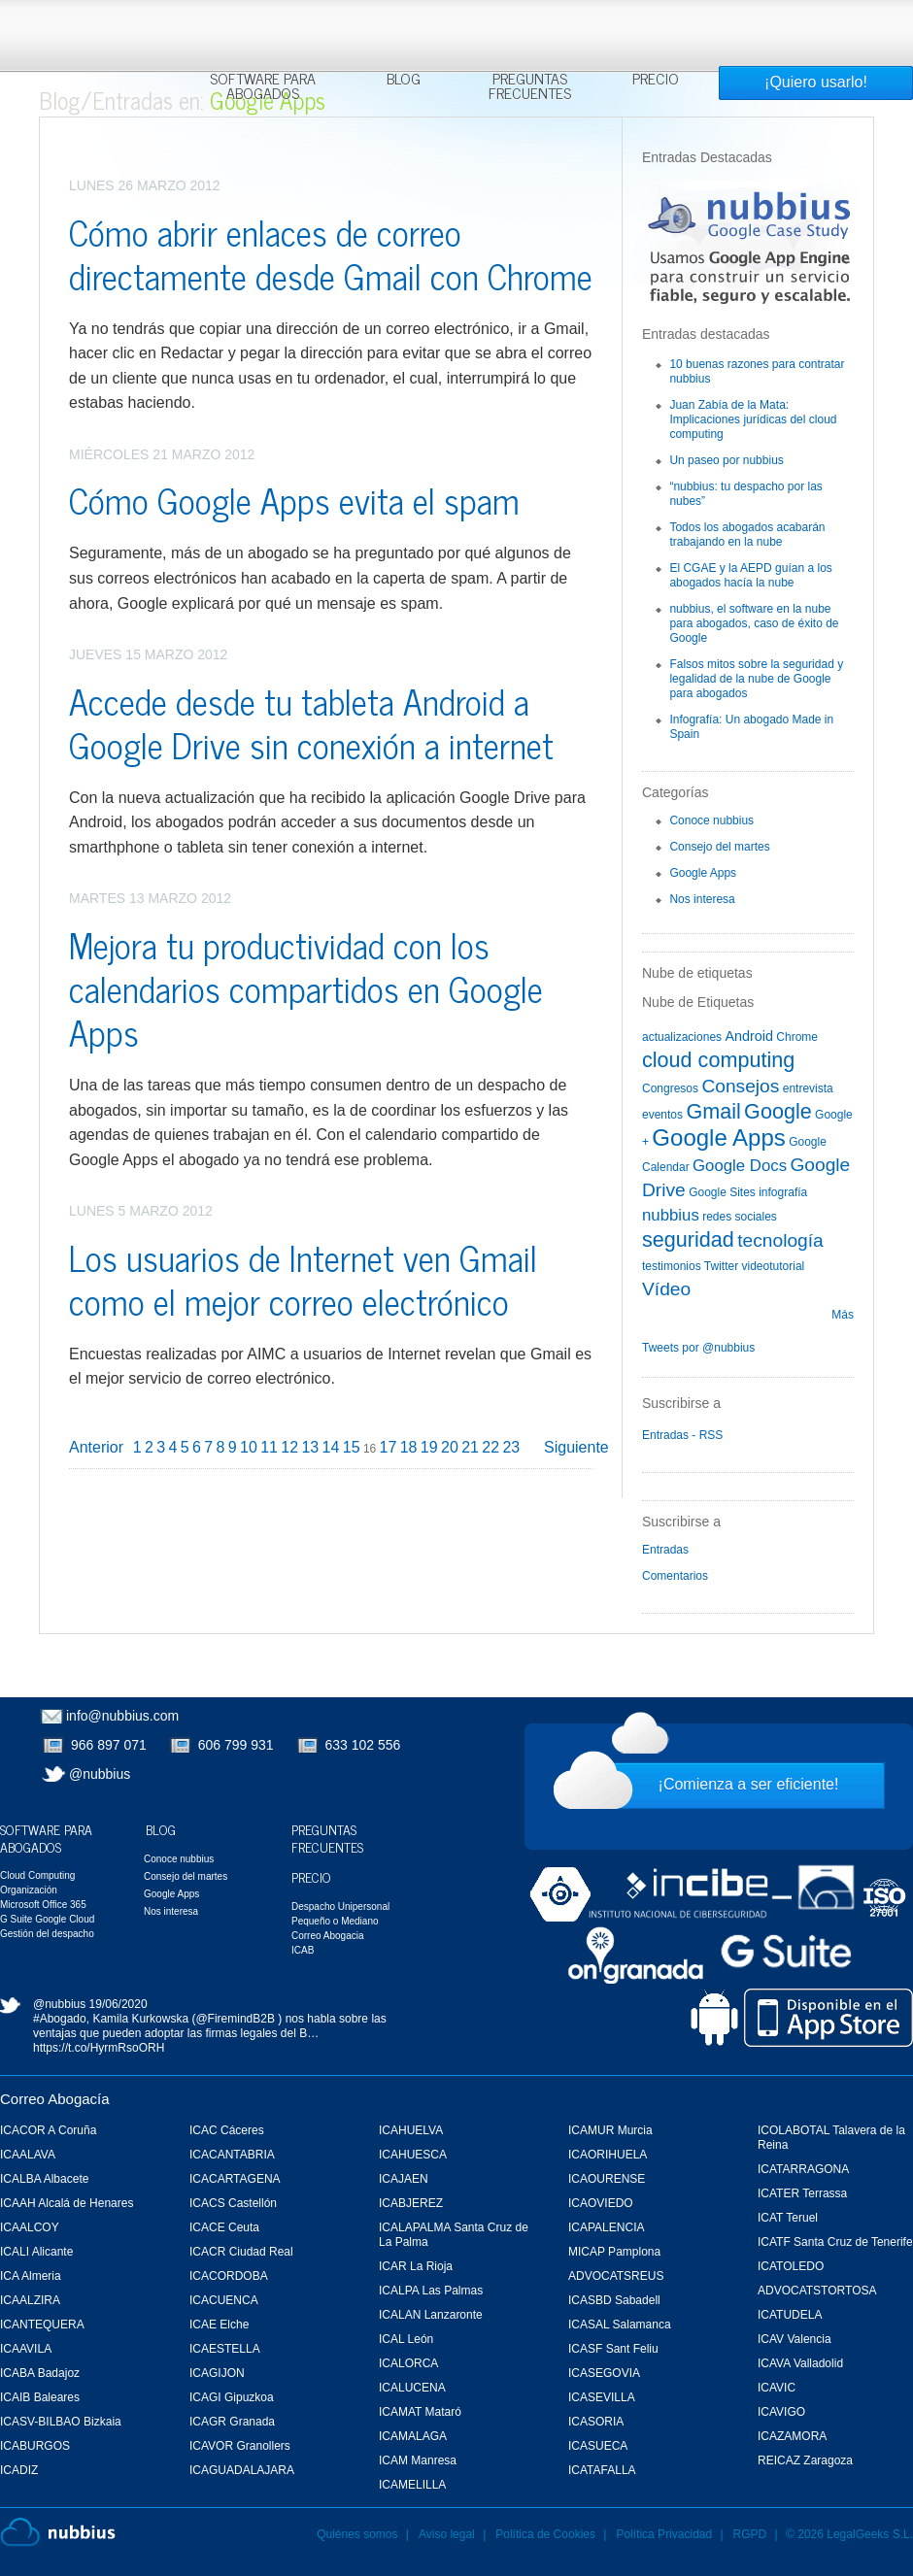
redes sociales (739, 1216)
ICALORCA (408, 2363)
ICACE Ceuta (224, 2227)
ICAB (302, 1950)
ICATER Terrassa (802, 2193)
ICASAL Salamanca (619, 2324)
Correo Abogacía (55, 2099)
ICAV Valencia (794, 2339)
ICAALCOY (29, 2227)
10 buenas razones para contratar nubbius (756, 371)
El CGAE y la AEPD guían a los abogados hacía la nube (750, 575)
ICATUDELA (790, 2315)
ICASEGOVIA (604, 2373)
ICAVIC (776, 2387)
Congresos (670, 1088)
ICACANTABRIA (232, 2154)
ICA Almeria (30, 2276)
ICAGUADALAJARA (241, 2470)
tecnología (780, 1240)
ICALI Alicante (36, 2251)
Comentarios (675, 1576)
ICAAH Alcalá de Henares (66, 2203)
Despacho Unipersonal (340, 1906)
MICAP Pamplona (614, 2251)
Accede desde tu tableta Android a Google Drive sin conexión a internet (311, 722)
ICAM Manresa (417, 2460)
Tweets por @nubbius (698, 1348)
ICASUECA (597, 2446)
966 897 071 (109, 1745)
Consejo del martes (719, 846)
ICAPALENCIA (606, 2227)
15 (351, 1447)
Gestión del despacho (47, 1933)
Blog (404, 80)
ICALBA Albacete (44, 2179)
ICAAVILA (25, 2349)
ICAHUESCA (413, 2154)
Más (842, 1314)
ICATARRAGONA (803, 2169)
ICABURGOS (35, 2446)
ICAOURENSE (606, 2179)
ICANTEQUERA (42, 2324)
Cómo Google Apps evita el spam (294, 499)
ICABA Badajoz (40, 2373)
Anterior (96, 1447)
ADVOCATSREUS (615, 2276)
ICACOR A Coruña (48, 2130)
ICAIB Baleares (40, 2397)
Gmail (713, 1111)
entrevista (808, 1088)
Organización (28, 1890)
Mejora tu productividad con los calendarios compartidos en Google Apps (306, 988)
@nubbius (99, 1774)
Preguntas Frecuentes (530, 88)
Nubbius (58, 2532)
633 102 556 (363, 1745)
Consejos (740, 1086)
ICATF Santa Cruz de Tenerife (835, 2242)
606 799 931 (236, 1745)
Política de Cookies (545, 2534)
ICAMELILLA (412, 2485)
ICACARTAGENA (235, 2179)
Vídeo (666, 1289)
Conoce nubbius (711, 820)
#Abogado (59, 2018)
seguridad (688, 1239)
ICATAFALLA (602, 2470)
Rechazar (779, 24)
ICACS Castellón (233, 2203)
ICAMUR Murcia (610, 2130)
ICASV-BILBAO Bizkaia (60, 2421)
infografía (783, 1192)
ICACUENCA (223, 2300)
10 (248, 1447)
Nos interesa (701, 899)
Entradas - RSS (682, 1435)
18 (409, 1447)
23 (511, 1447)
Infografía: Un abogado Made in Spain (751, 727)
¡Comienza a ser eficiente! (749, 1784)
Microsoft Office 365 (43, 1904)
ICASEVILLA (601, 2397)
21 (470, 1447)
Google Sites (722, 1192)
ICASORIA (596, 2421)
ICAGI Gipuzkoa (231, 2397)
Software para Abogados (263, 88)
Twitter (721, 1266)
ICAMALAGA (413, 2436)
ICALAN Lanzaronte (431, 2315)
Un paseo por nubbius (726, 460)
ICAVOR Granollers (239, 2446)
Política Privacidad (665, 2534)
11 (269, 1447)
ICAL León (406, 2339)
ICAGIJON (217, 2373)
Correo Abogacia (327, 1935)
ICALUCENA (412, 2387)
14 (331, 1447)
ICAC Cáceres (226, 2130)
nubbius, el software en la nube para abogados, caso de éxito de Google (753, 623)
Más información (471, 60)
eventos (662, 1114)
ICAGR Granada (232, 2421)
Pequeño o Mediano (335, 1921)
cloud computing (718, 1060)
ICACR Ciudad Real (241, 2251)
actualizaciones (682, 1037)
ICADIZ (19, 2470)
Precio (655, 80)
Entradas (665, 1549)
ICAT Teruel (788, 2218)
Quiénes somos (357, 2534)
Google (778, 1111)
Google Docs (740, 1165)
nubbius (670, 1215)
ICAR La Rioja (416, 2266)
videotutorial (773, 1266)
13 (310, 1447)
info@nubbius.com (122, 1715)
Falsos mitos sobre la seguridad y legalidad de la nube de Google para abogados (756, 678)
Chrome (797, 1037)
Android (749, 1036)
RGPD (750, 2534)
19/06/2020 (118, 2004)
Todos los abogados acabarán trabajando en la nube (747, 534)
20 (449, 1447)
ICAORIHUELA (607, 2154)
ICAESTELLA (224, 2349)
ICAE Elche (219, 2324)
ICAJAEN (403, 2179)
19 (429, 1447)
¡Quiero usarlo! (815, 82)
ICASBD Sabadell (614, 2300)
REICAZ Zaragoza (805, 2460)
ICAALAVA (27, 2154)
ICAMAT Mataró (420, 2412)
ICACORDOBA (228, 2276)
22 (490, 1447)
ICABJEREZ (411, 2203)
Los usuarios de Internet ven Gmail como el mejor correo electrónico (303, 1278)
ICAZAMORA (792, 2436)
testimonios (671, 1266)
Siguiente (576, 1447)
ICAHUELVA (411, 2130)
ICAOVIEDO (600, 2203)
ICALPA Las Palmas (431, 2290)
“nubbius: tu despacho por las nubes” (745, 494)
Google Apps (702, 873)
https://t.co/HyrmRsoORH (98, 2048)
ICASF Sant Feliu (613, 2349)
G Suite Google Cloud (47, 1919)
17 (388, 1447)
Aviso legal (447, 2534)
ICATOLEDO (791, 2266)
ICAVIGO (781, 2412)
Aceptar (708, 24)
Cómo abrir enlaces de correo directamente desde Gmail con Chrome (330, 253)
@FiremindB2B (235, 2018)
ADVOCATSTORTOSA (817, 2290)
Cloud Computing (37, 1875)
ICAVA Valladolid (800, 2363)
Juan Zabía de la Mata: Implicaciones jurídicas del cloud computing (752, 419)
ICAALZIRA (30, 2300)
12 (289, 1447)
